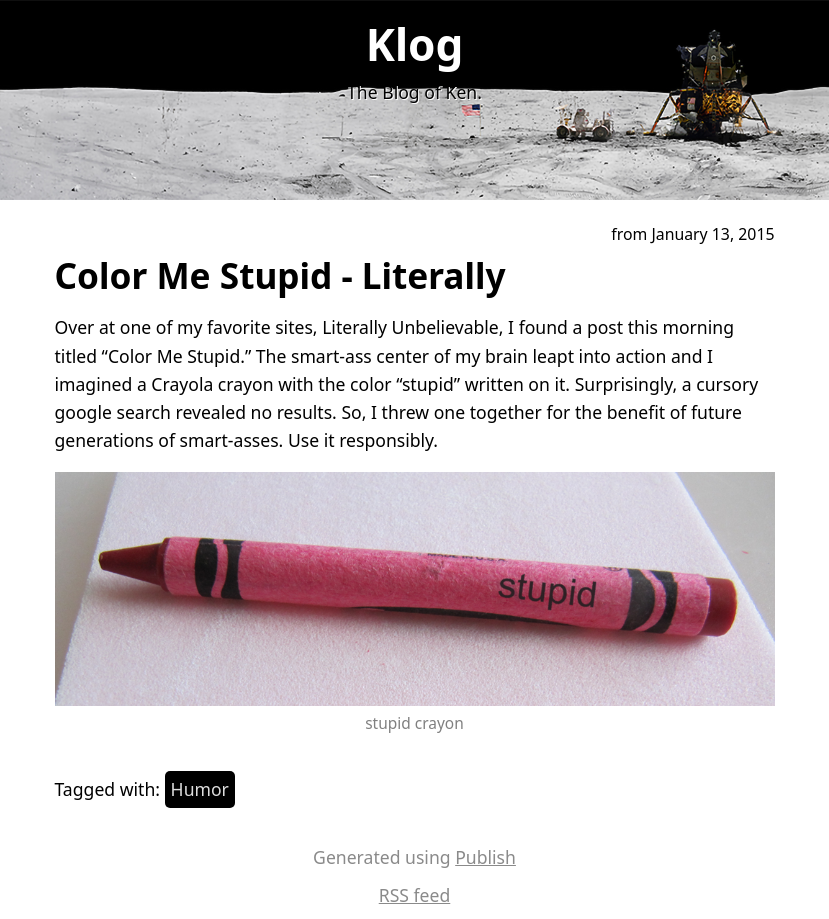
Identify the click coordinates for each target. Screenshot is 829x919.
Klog (415, 44)
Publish (485, 857)
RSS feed (415, 895)
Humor (200, 789)
